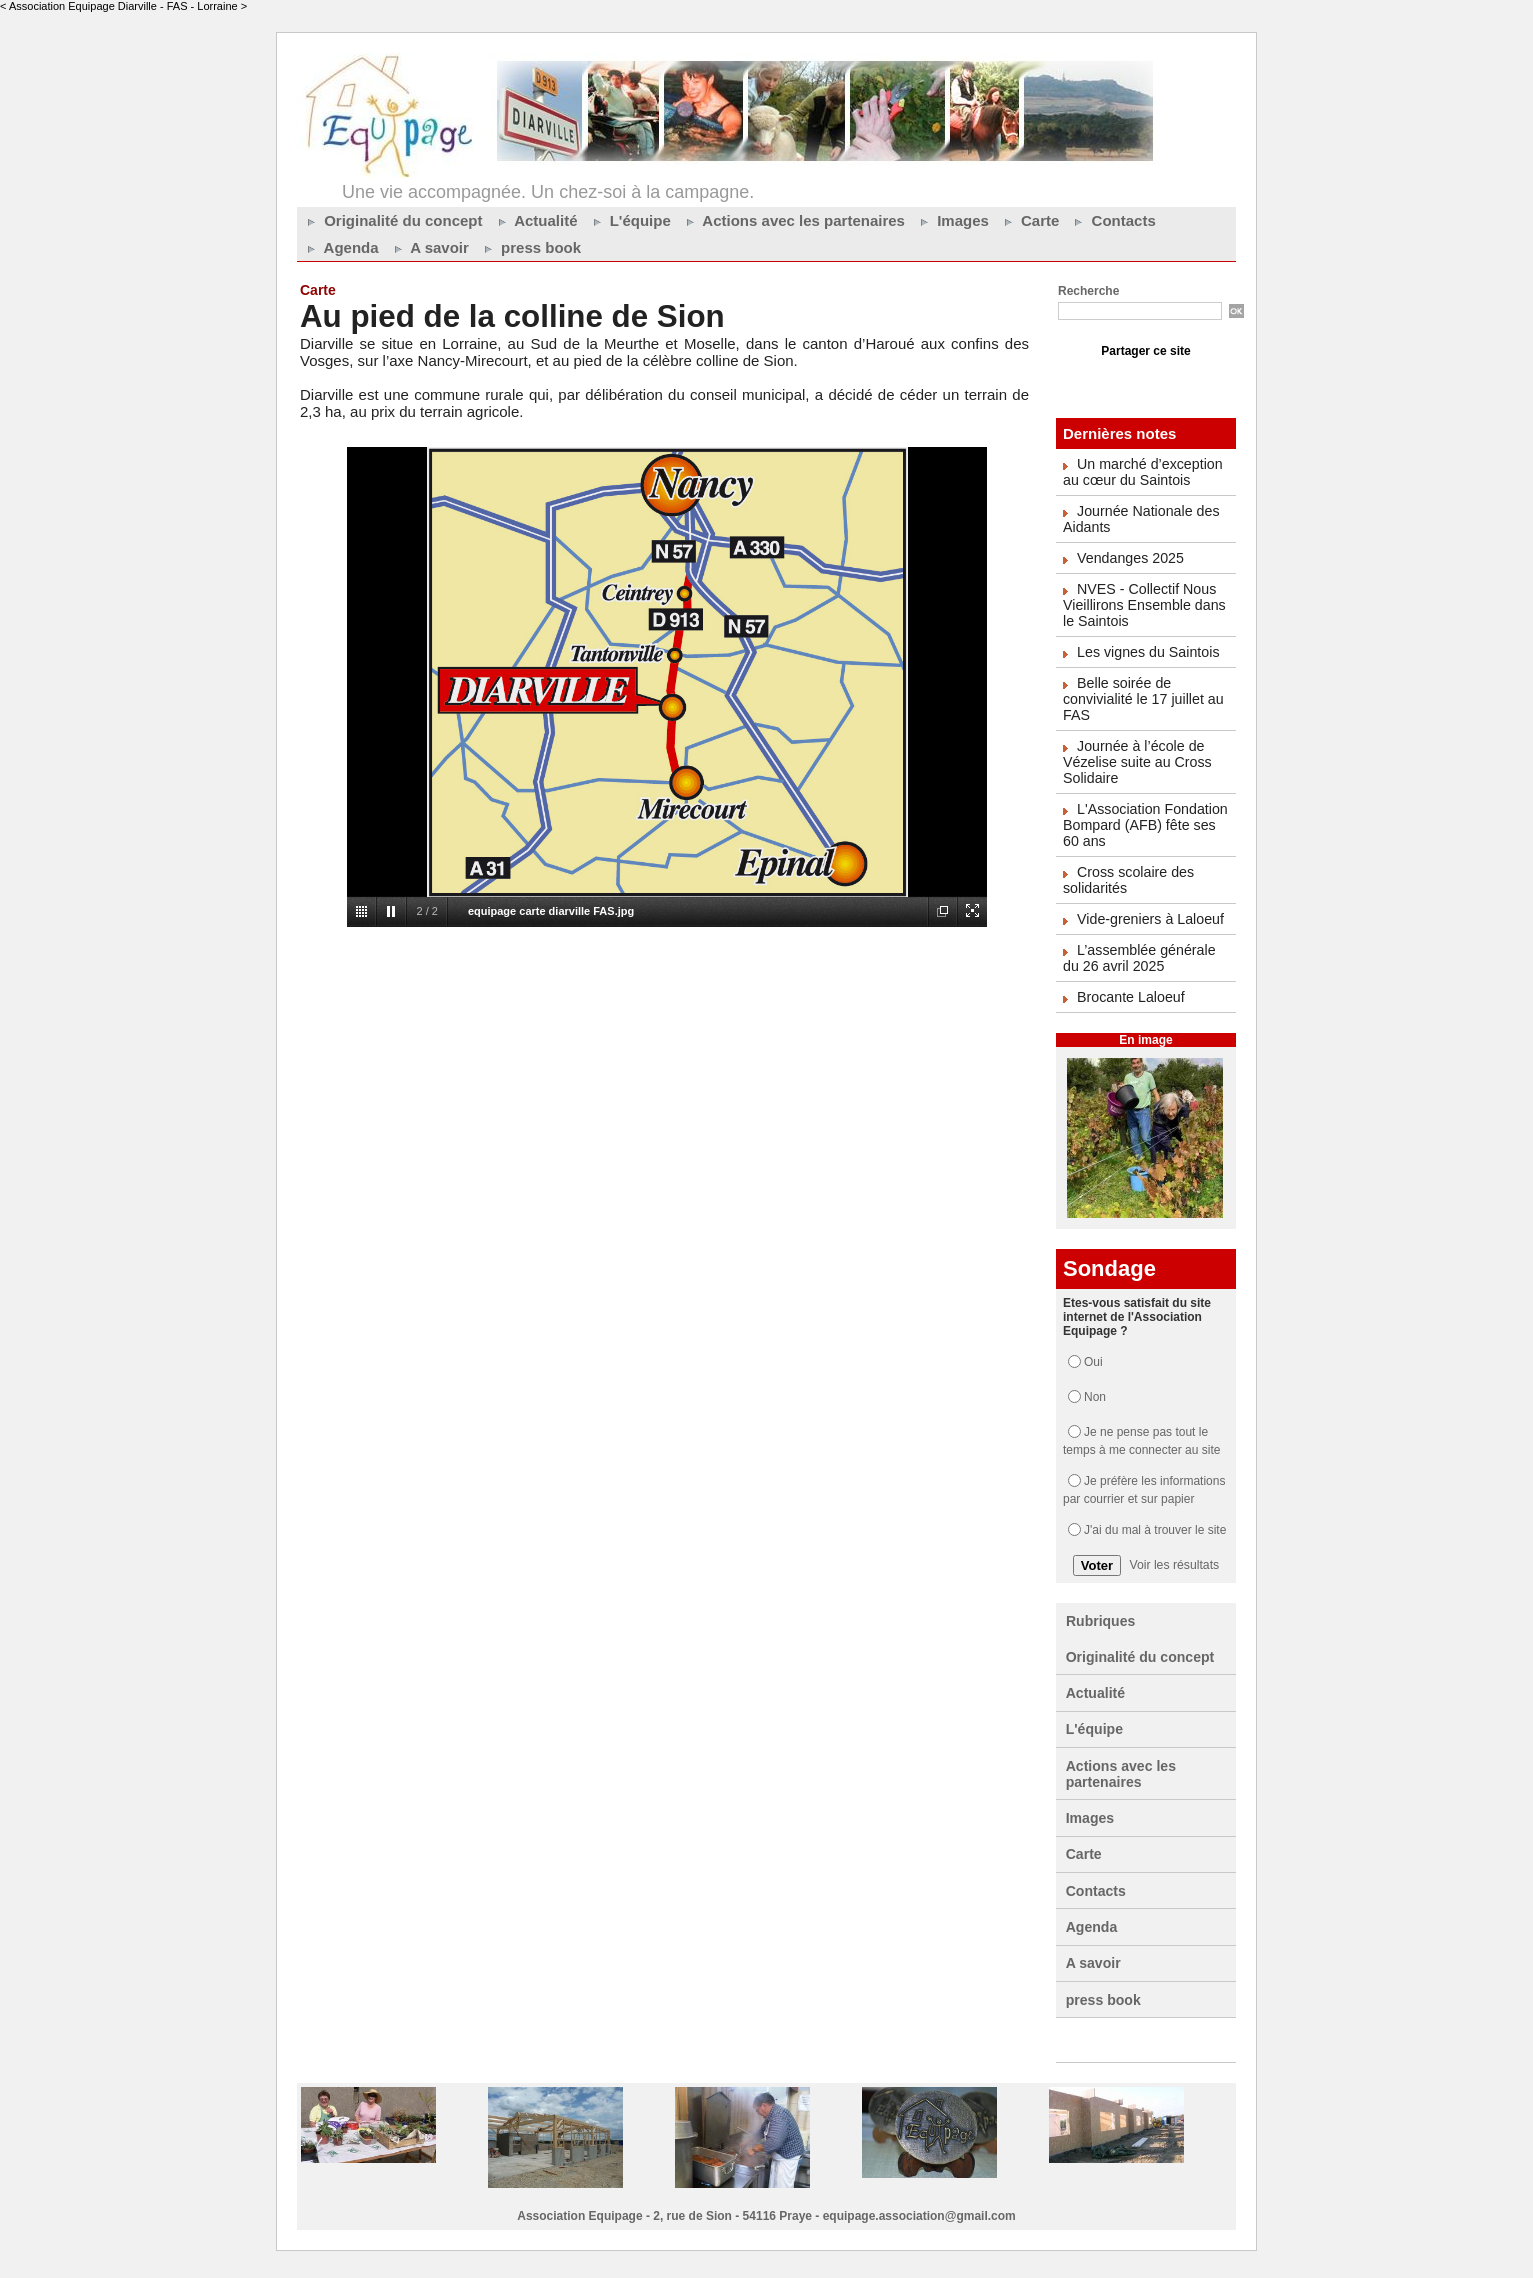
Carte (1029, 220)
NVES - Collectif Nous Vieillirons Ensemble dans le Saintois (1143, 605)
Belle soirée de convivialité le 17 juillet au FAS (1142, 699)
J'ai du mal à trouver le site (1155, 1530)
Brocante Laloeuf (1130, 997)
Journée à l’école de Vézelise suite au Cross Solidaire (1136, 762)
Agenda (340, 247)
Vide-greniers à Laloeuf (1149, 919)
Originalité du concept (392, 220)
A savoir (429, 247)
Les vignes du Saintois (1147, 652)
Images (952, 220)
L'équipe (629, 220)
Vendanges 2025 (1129, 558)
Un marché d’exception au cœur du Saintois (1141, 472)
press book (530, 247)
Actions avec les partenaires (793, 220)
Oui (1093, 1362)
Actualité (535, 220)
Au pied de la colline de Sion (517, 316)
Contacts (1112, 220)
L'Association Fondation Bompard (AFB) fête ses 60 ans (1144, 825)
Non (1095, 1397)
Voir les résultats (1174, 1565)
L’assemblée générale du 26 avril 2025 (1138, 958)
